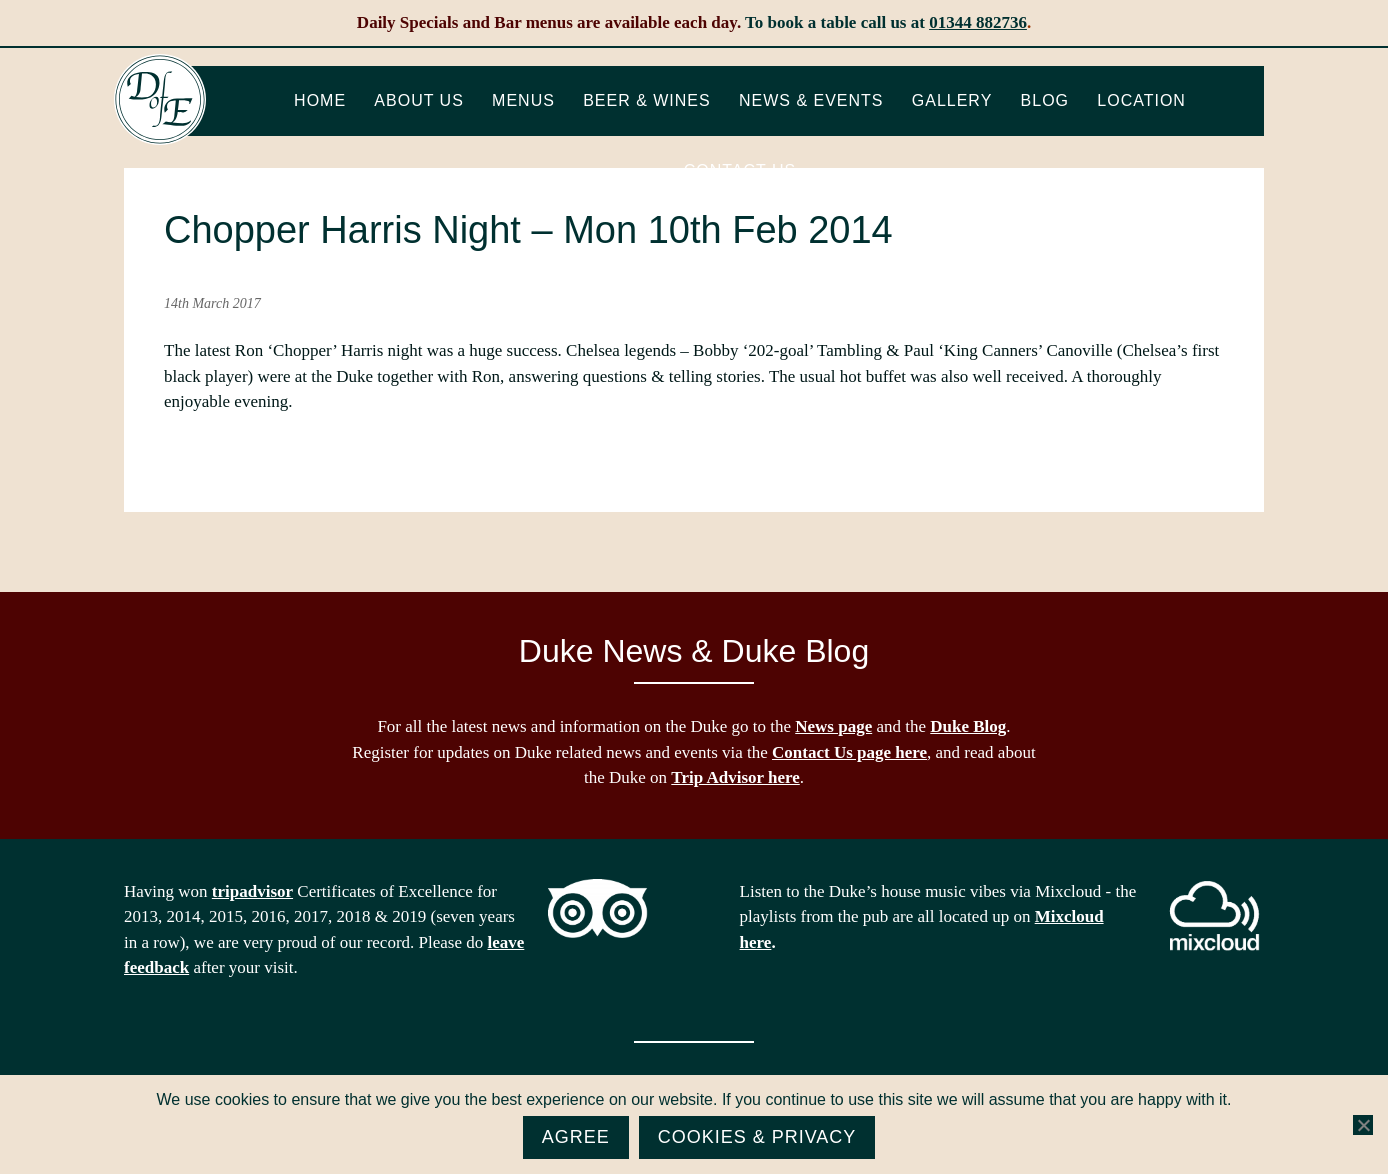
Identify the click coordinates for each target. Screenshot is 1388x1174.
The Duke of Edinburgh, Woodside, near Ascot (160, 100)
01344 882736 (978, 22)
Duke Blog (968, 726)
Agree (576, 1137)
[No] (1363, 1125)
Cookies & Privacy (757, 1137)
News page (833, 726)
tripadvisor (252, 891)
